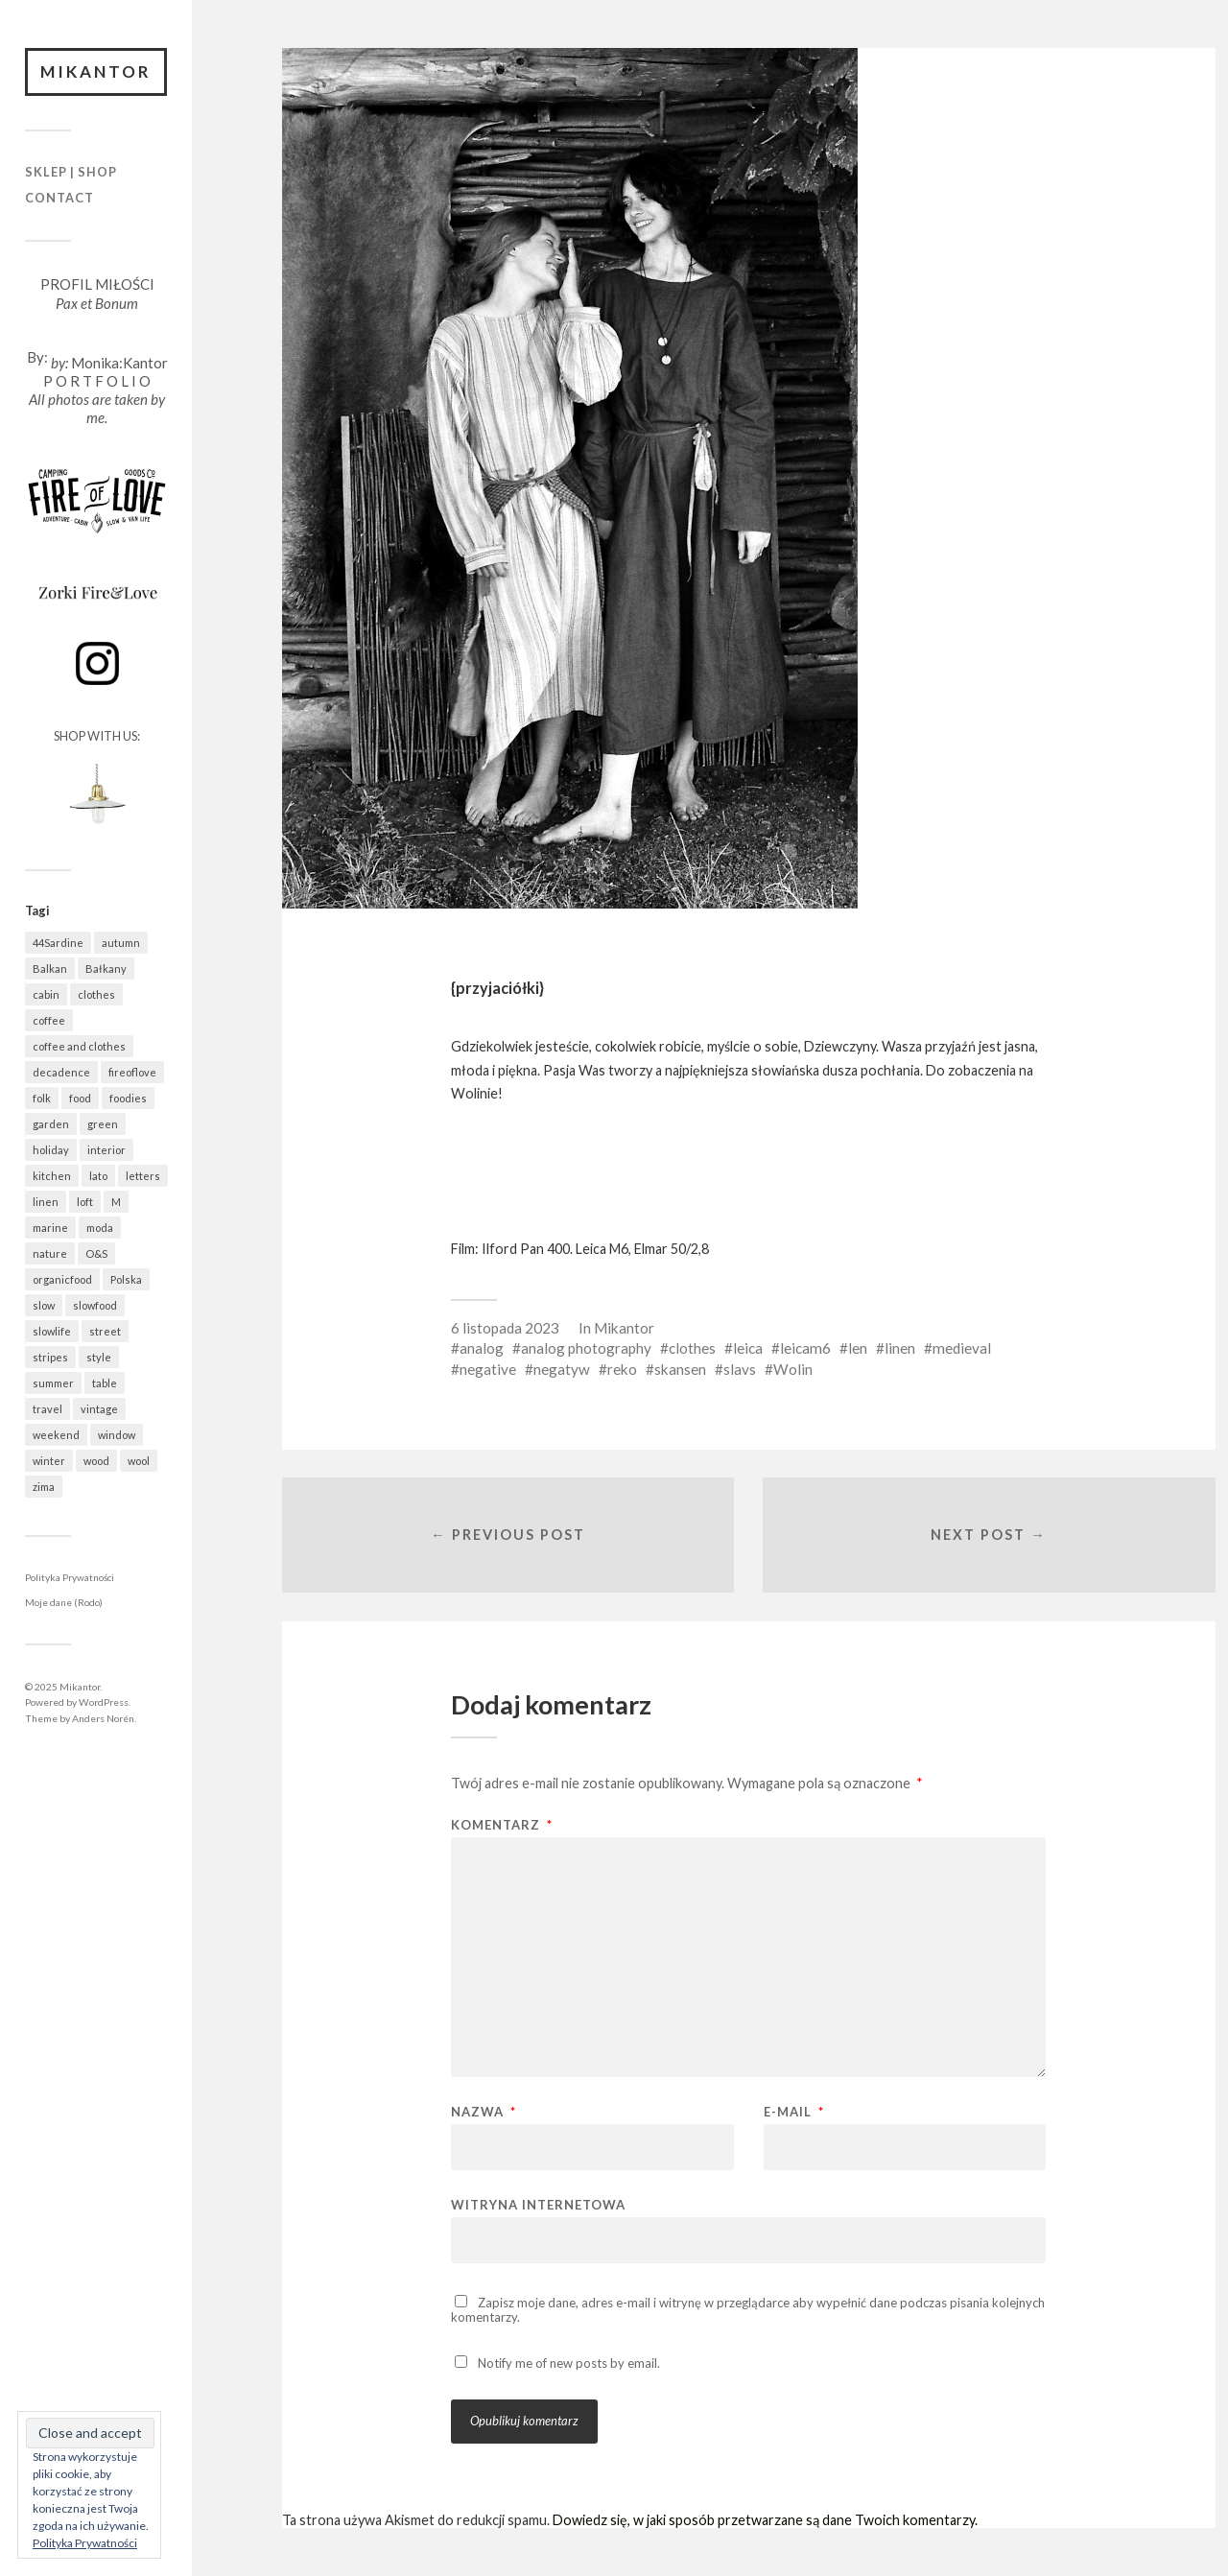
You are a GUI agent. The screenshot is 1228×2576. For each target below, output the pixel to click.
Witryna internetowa (538, 2204)
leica (748, 1348)
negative (488, 1369)
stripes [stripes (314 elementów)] (50, 1357)
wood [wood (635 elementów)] (96, 1460)
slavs (739, 1369)
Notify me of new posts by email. (569, 2363)
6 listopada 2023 (505, 1327)
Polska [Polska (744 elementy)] (126, 1279)
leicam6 (805, 1348)
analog (482, 1348)
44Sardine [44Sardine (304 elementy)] (58, 942)
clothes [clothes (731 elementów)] (96, 994)
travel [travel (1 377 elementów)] (47, 1409)
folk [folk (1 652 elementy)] (42, 1098)
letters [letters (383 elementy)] (143, 1176)
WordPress (104, 1702)
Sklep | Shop (71, 171)
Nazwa (483, 2112)
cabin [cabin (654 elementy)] (46, 994)
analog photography (586, 1348)
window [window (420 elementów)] (116, 1435)
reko (622, 1369)
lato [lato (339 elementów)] (98, 1176)
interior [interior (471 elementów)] (106, 1150)
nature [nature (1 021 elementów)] (50, 1253)
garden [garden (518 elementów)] (51, 1124)
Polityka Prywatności (69, 1577)
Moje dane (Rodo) (64, 1602)
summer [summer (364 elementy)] (53, 1383)
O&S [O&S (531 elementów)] (96, 1253)
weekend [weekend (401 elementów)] (56, 1435)
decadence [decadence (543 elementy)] (61, 1072)
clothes (692, 1348)
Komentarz (502, 1825)
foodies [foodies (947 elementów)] (128, 1098)
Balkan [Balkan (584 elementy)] (50, 968)
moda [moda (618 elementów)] (99, 1227)
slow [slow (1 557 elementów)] (44, 1305)
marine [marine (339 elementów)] (50, 1227)
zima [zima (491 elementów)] (44, 1486)
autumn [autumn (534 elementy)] (121, 942)
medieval (962, 1348)
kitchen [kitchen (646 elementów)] (52, 1176)
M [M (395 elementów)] (116, 1201)
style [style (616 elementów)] (98, 1357)
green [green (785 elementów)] (102, 1124)
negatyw (561, 1369)
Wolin (793, 1369)
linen (900, 1348)
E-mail (794, 2112)
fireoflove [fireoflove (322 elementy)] (132, 1072)
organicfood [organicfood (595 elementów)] (62, 1279)
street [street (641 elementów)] (105, 1331)
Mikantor (96, 71)
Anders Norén (103, 1718)
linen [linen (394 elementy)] (46, 1201)
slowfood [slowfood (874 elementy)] (95, 1305)
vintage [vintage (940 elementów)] (99, 1409)
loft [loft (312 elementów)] (85, 1201)
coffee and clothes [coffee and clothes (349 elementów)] (79, 1046)
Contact (59, 197)
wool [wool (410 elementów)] (139, 1460)
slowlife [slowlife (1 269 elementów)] (52, 1331)
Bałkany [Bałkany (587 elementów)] (106, 968)
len (857, 1348)
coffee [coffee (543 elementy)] (49, 1020)
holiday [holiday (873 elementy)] (51, 1150)
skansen (680, 1369)
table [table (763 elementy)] (104, 1383)
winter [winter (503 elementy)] (49, 1460)
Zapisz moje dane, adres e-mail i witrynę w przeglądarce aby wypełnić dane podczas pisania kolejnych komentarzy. (748, 2310)
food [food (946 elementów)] (80, 1098)
